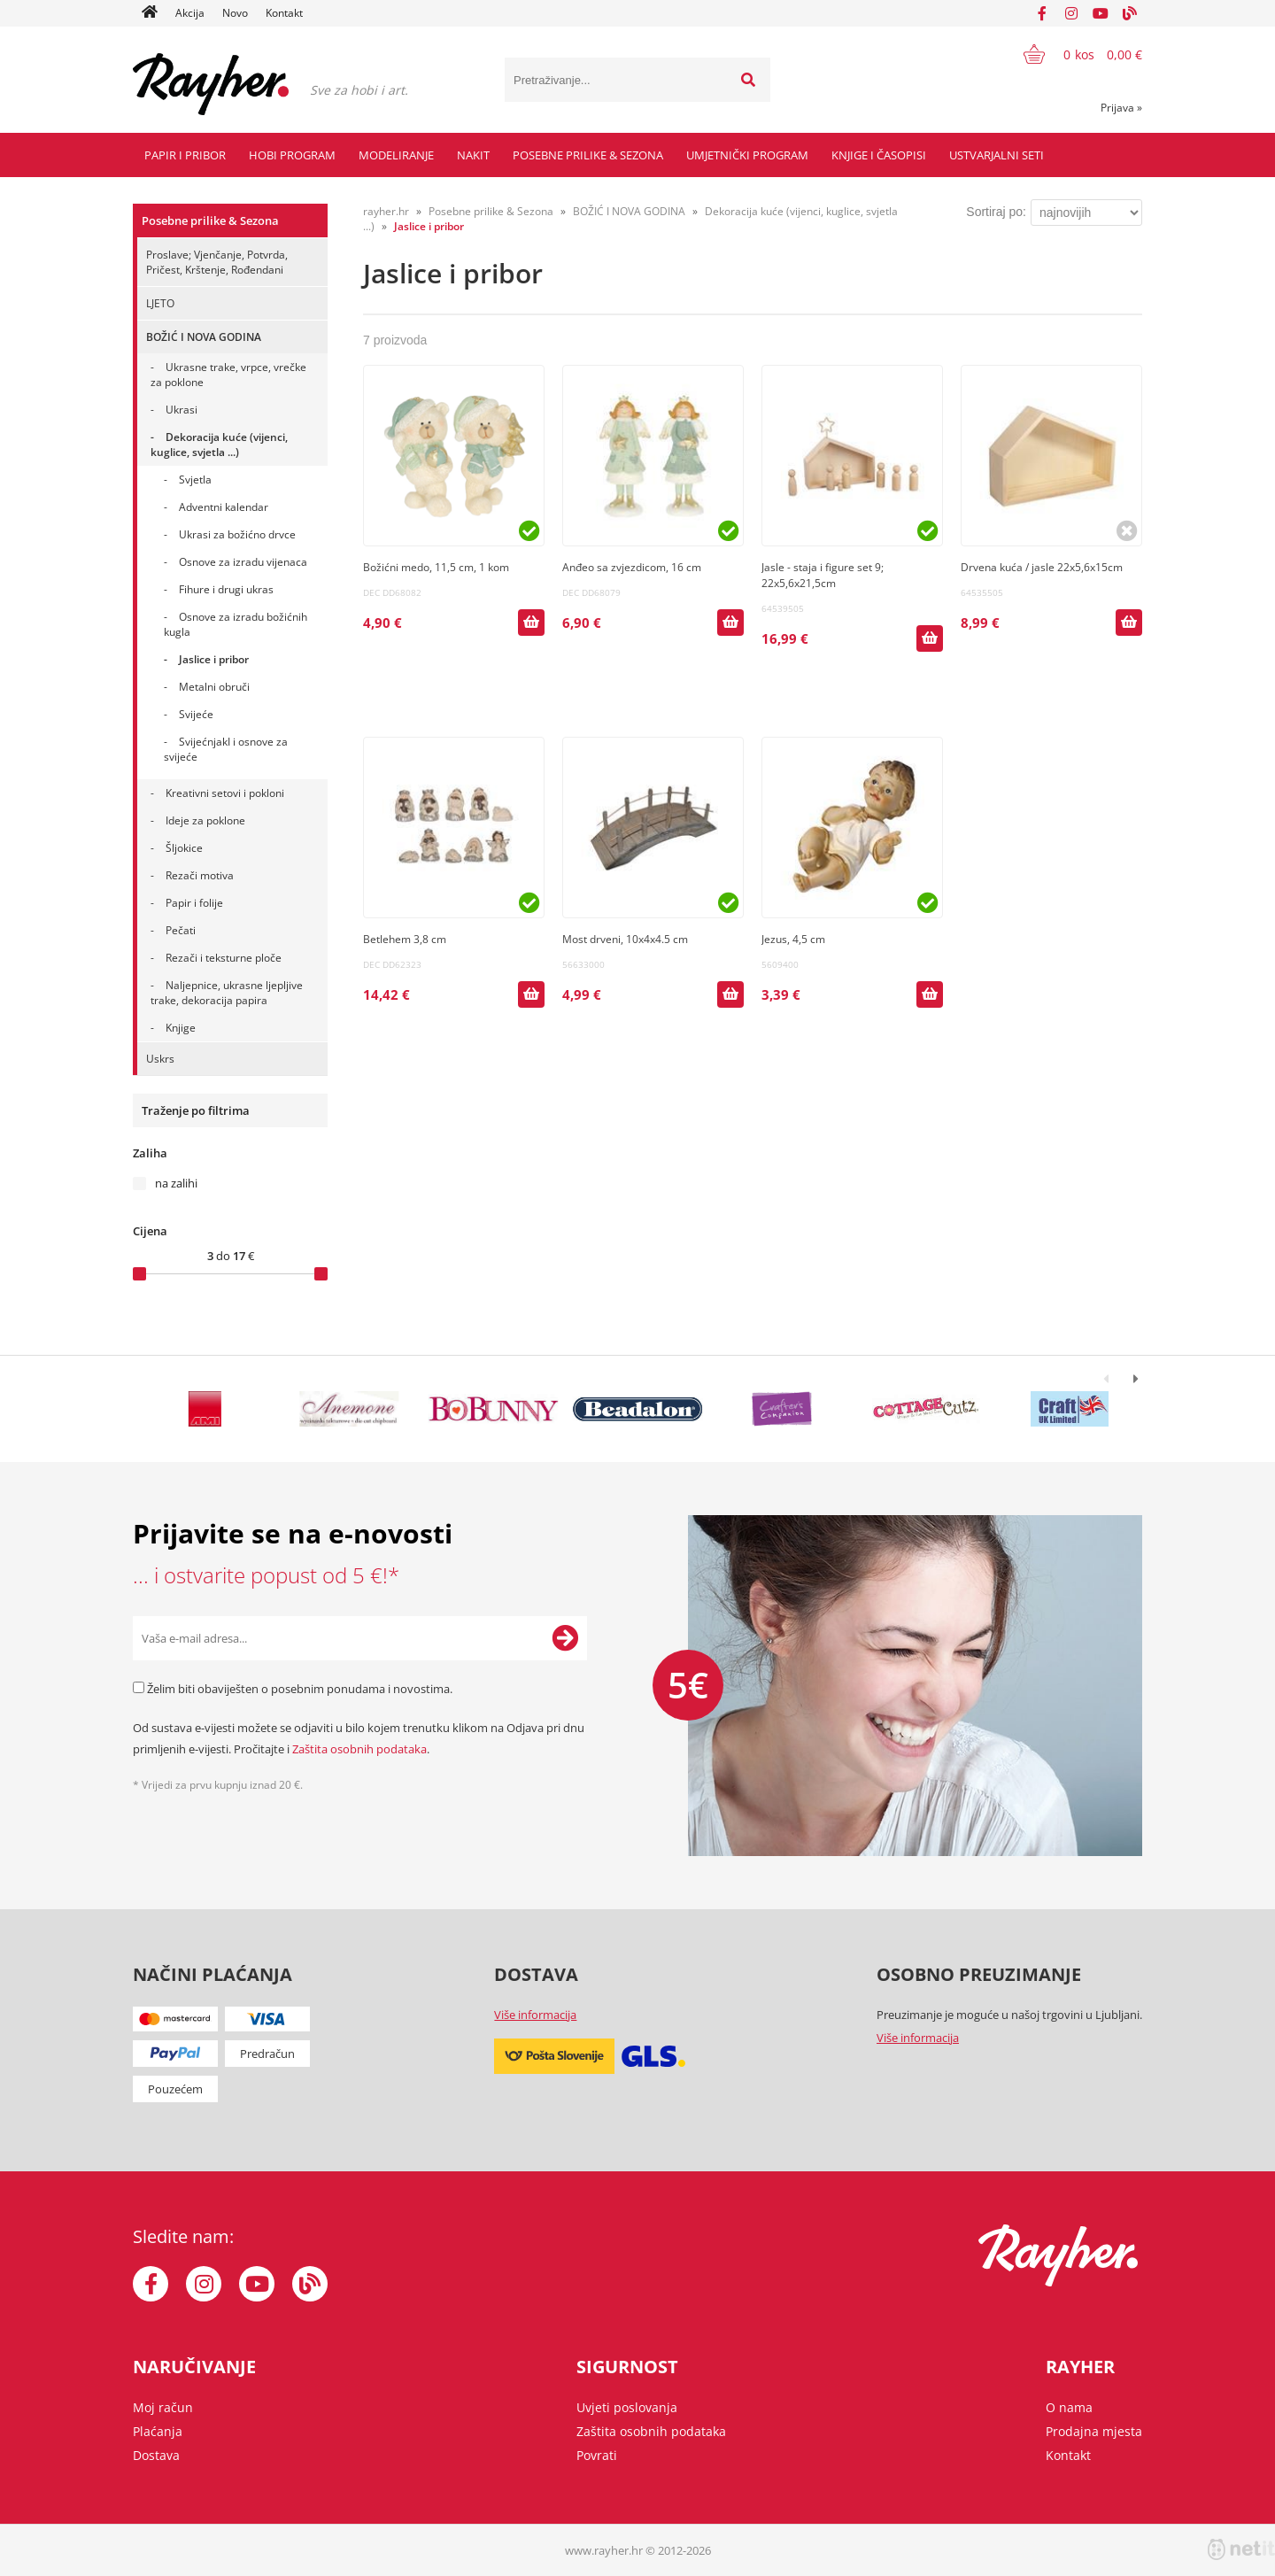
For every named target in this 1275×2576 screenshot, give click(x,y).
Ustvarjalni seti (996, 155)
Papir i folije (194, 902)
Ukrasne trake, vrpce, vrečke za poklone (228, 375)
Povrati (596, 2455)
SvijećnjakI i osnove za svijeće (226, 749)
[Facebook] (1042, 13)
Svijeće (196, 714)
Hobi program (292, 155)
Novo (235, 12)
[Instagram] (1071, 13)
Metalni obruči (214, 686)
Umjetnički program (747, 155)
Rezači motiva (200, 875)
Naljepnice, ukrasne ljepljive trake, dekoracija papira (227, 993)
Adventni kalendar (223, 506)
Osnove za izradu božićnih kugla (235, 624)
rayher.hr (386, 211)
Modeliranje (396, 155)
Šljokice (184, 847)
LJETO (160, 303)
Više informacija (535, 2015)
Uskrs (160, 1058)
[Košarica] (1071, 54)
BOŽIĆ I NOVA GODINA (203, 336)
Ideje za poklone (205, 820)
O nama (1069, 2407)
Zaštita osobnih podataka (359, 1749)
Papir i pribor (185, 155)
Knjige (181, 1027)
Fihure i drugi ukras (226, 589)
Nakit (473, 155)
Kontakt (284, 12)
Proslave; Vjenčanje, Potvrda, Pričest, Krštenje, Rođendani (217, 262)
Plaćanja (157, 2431)
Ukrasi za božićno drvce (237, 534)
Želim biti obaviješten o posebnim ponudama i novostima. (299, 1689)
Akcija (190, 12)
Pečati (181, 930)
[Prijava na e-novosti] (565, 1638)
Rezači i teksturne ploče (224, 957)
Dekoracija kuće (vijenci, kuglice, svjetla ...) (219, 444)
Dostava (156, 2455)
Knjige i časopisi (878, 155)
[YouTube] (1100, 13)
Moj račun (163, 2407)
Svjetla (195, 479)
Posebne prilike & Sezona (588, 155)
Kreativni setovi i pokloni (225, 793)
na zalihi (176, 1183)
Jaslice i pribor (214, 659)
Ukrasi (181, 409)
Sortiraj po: (996, 212)
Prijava (1121, 107)
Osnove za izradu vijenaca (243, 561)
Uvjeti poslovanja (626, 2407)
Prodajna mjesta (1094, 2431)
